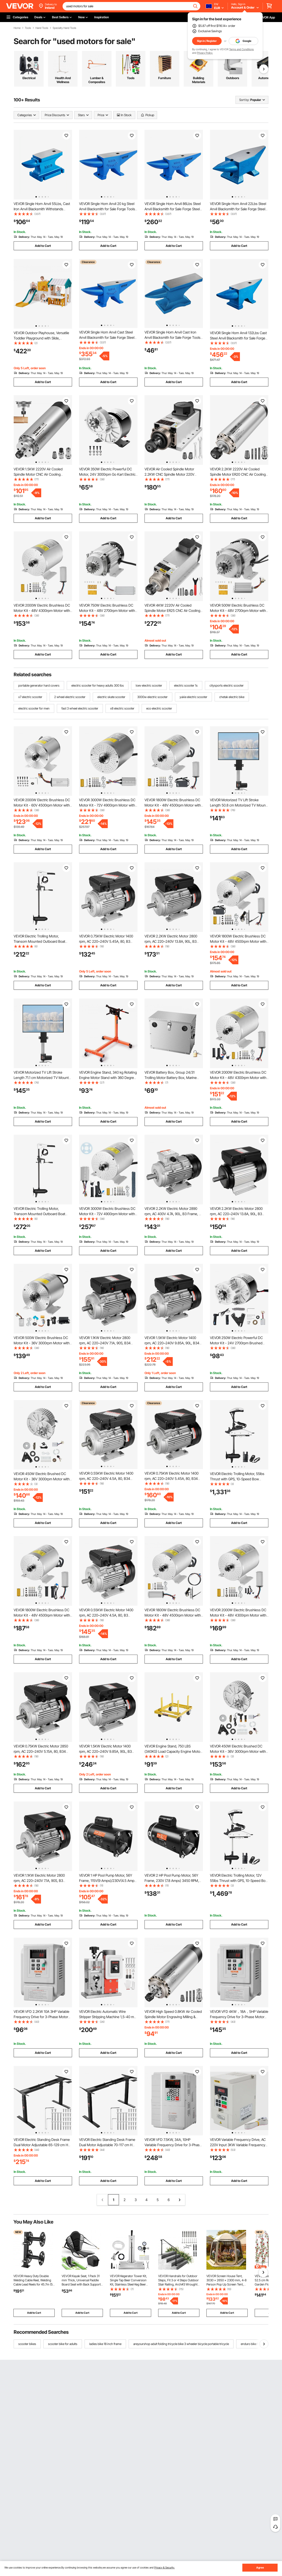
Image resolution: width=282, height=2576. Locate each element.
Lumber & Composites (96, 80)
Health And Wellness (63, 80)
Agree (260, 2567)
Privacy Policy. (205, 52)
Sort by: (244, 100)
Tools (28, 28)
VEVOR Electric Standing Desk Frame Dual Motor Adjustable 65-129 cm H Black (42, 2144)
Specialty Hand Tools (64, 28)
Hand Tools (41, 28)
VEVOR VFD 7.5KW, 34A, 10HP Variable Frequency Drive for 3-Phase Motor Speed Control (173, 2144)
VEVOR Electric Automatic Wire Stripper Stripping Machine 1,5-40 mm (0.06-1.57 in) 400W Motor (108, 2016)
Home (17, 28)
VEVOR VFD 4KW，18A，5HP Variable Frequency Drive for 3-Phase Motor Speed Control (239, 2016)
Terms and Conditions (241, 49)
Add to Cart (43, 246)
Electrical (28, 78)
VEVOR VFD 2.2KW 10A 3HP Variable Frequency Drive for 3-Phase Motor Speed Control (41, 2016)
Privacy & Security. (164, 2567)
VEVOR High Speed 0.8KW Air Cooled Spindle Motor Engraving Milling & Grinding (173, 2016)
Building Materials (198, 80)
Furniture (164, 78)
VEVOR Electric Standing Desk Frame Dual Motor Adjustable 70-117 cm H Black (107, 2144)
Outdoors (232, 78)
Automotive (266, 78)
